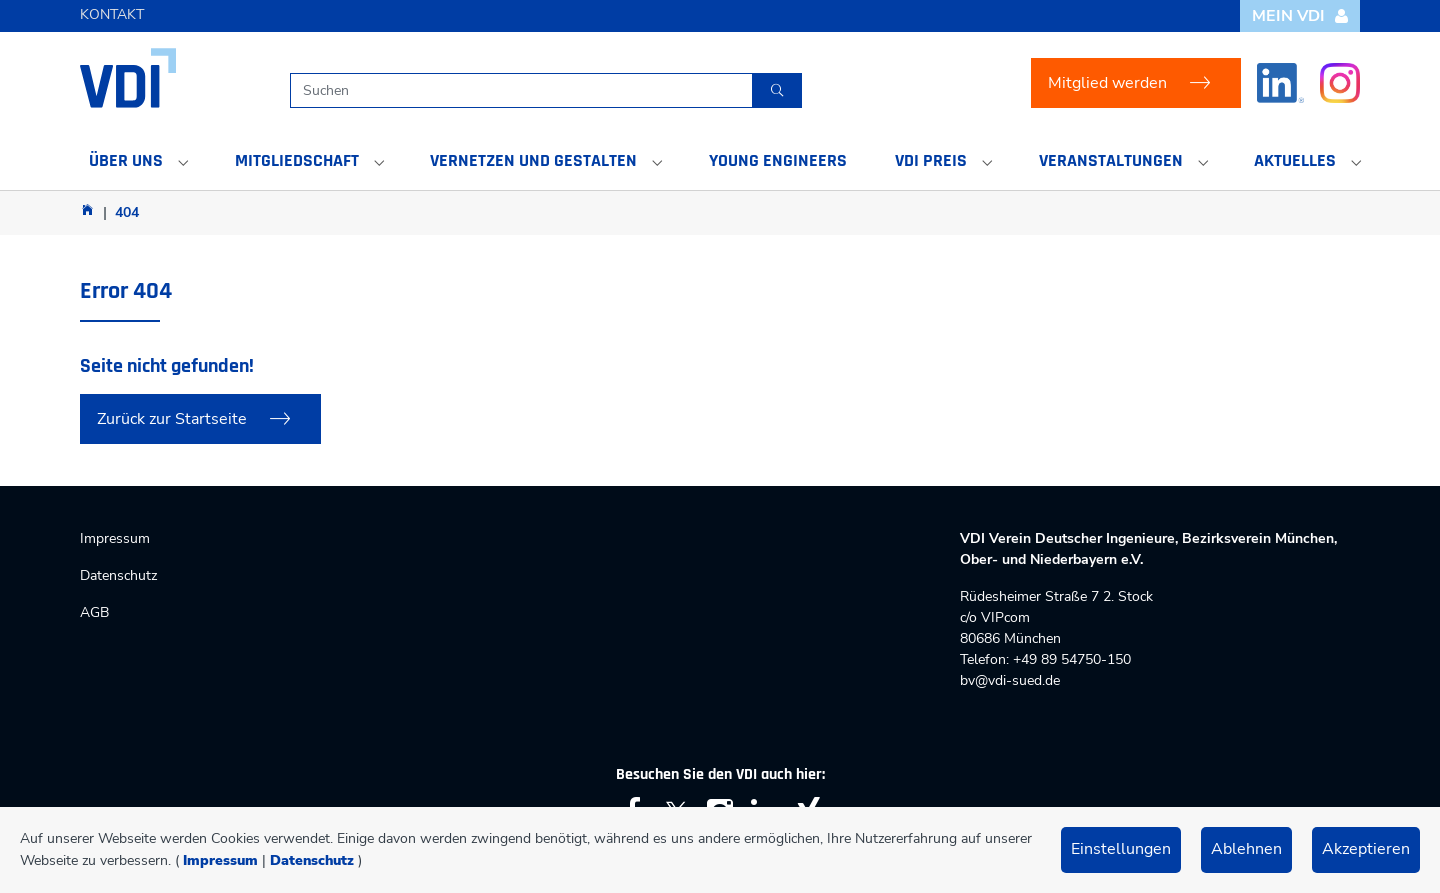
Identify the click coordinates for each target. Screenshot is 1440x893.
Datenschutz (312, 860)
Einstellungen (1121, 849)
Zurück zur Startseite (172, 419)
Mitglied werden (1107, 83)
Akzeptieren (1366, 849)
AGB (94, 612)
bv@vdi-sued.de (1010, 680)
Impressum (220, 860)
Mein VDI (1300, 16)
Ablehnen (1246, 849)
